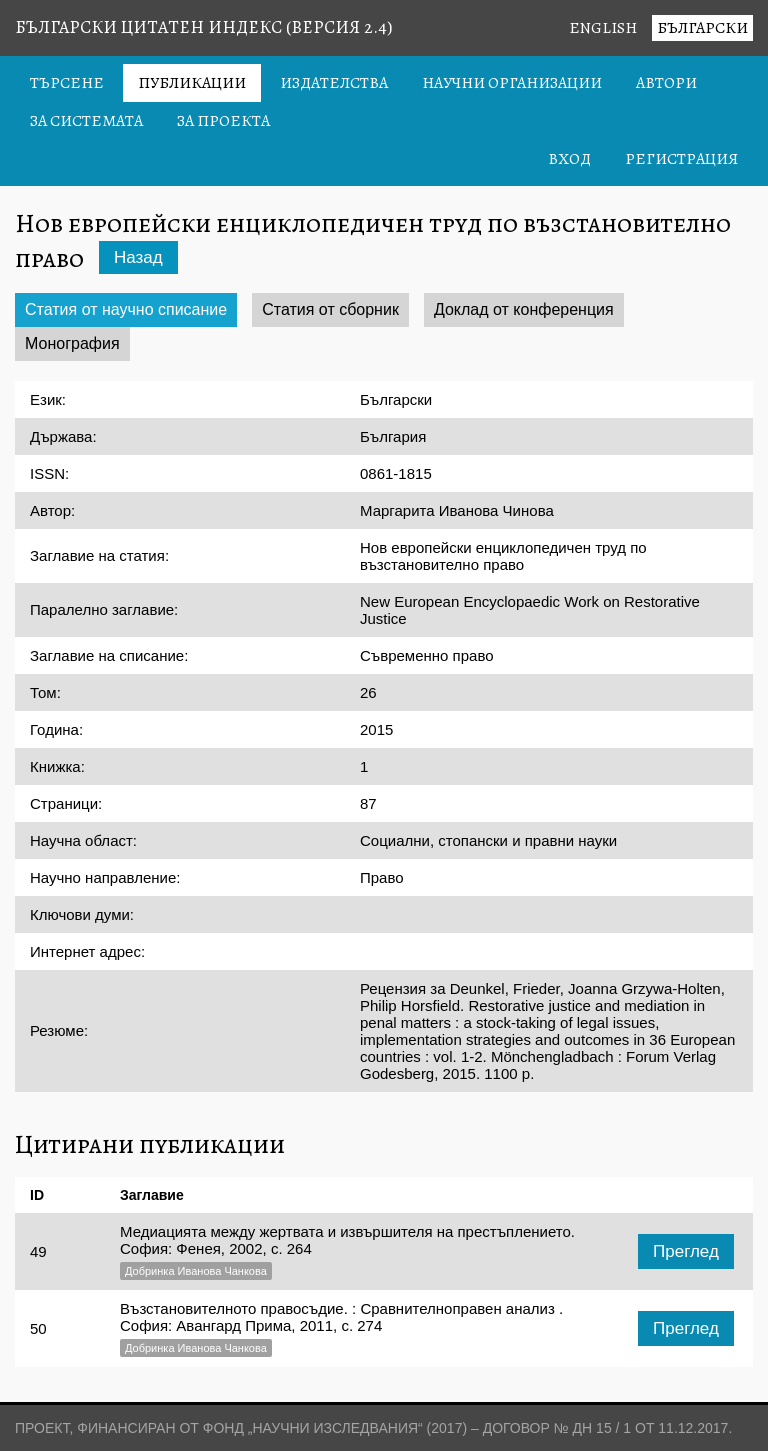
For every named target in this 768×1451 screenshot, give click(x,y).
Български (702, 28)
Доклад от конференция (524, 309)
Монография (72, 343)
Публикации (192, 83)
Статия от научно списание (126, 309)
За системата (86, 121)
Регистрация (681, 159)
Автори (666, 83)
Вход (569, 159)
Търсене (67, 83)
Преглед (686, 1251)
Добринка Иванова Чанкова (196, 1271)
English (603, 28)
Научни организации (512, 83)
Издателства (334, 83)
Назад (138, 257)
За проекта (223, 121)
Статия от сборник (330, 309)
